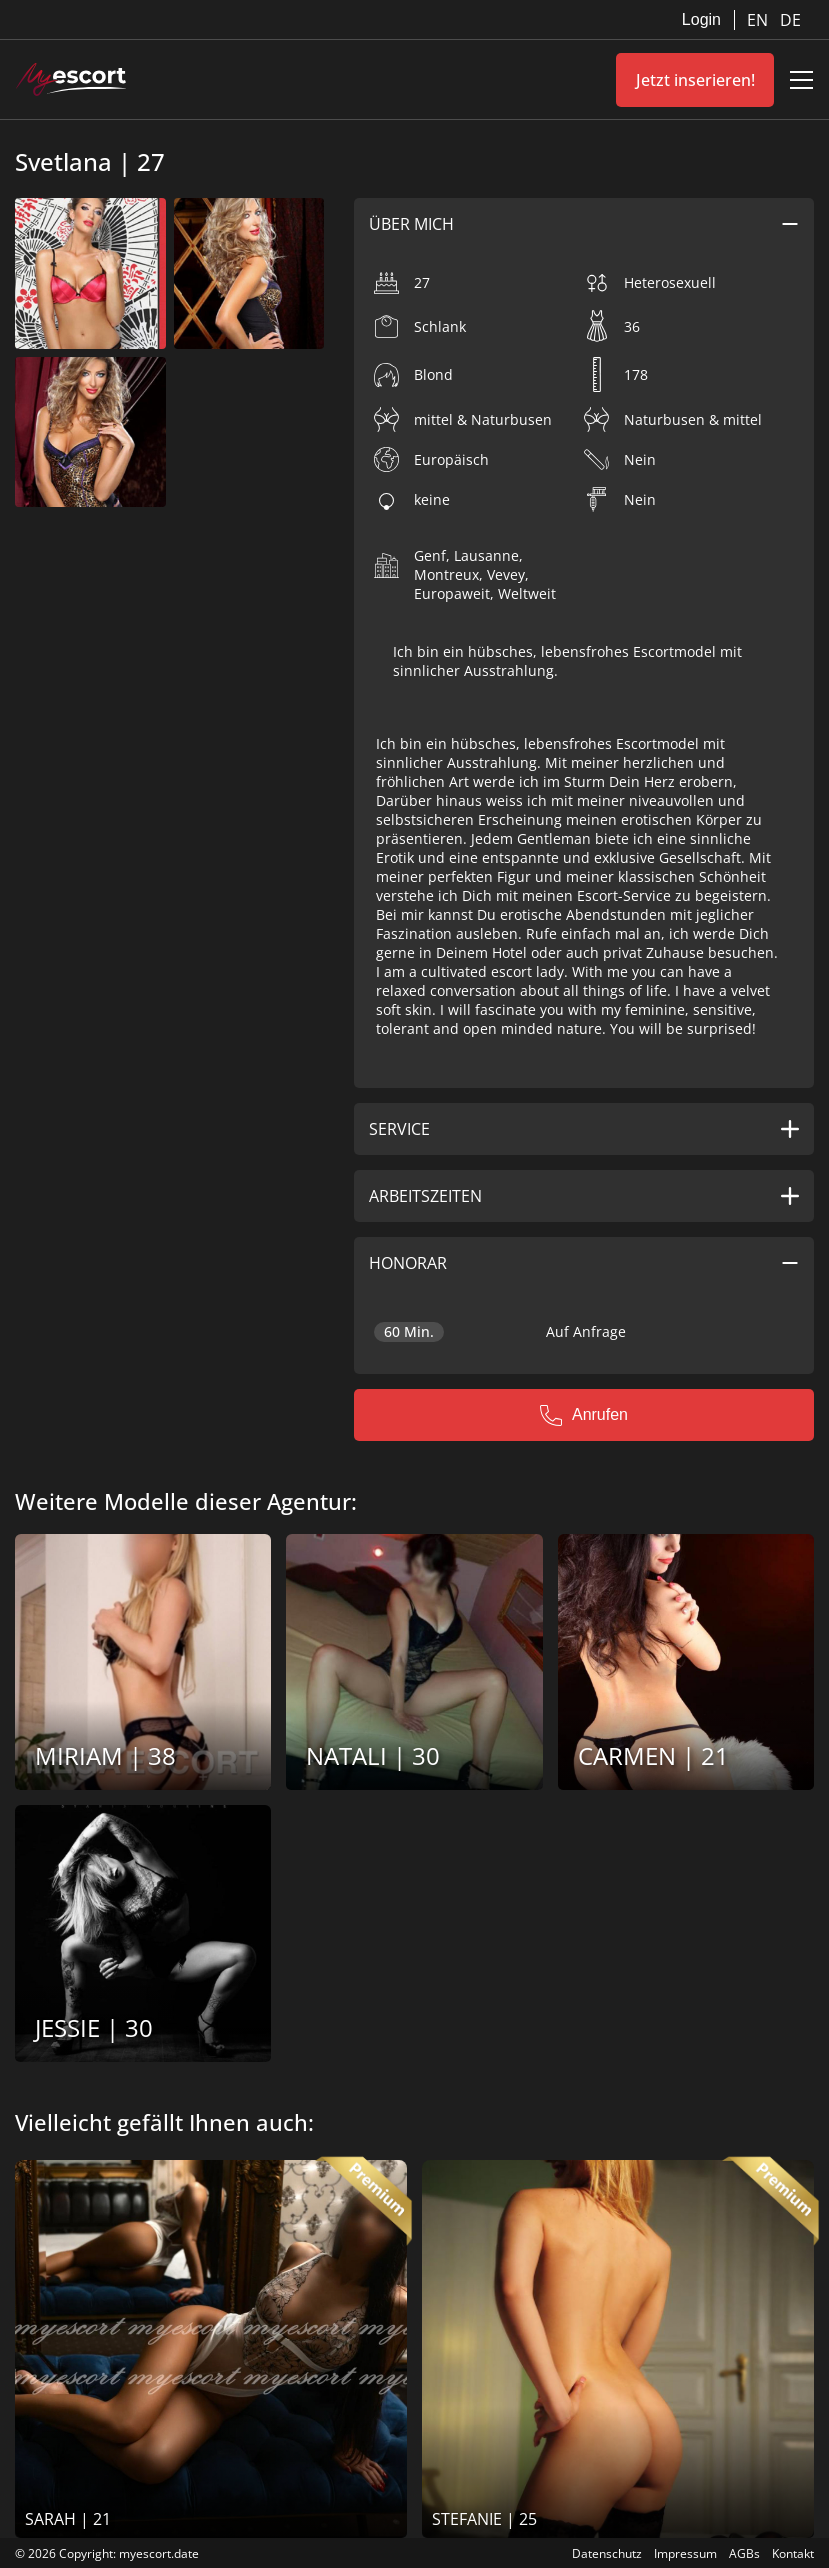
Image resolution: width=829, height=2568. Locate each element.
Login (701, 19)
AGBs (744, 2553)
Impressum (685, 2553)
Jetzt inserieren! (695, 80)
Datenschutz (607, 2553)
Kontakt (793, 2553)
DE (790, 20)
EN (759, 20)
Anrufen (584, 1415)
